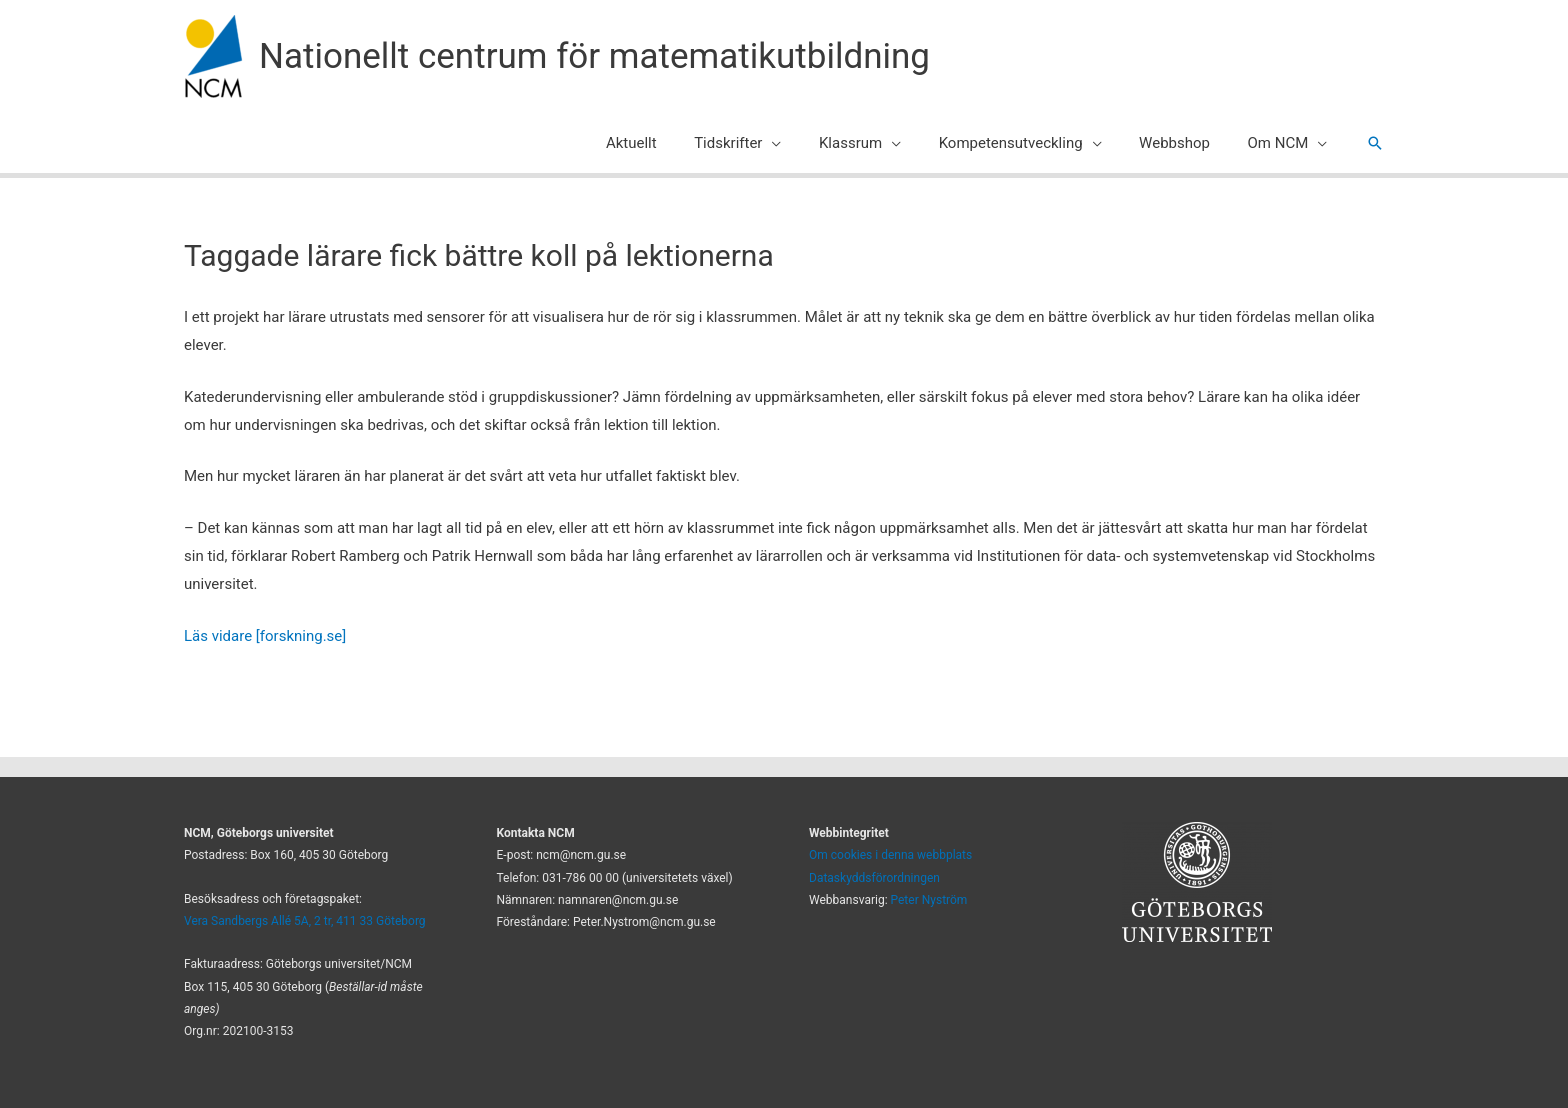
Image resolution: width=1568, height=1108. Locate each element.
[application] (805, 143)
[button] (1375, 143)
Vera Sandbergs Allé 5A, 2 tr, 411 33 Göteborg (305, 921)
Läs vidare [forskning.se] (265, 636)
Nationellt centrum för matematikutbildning (594, 56)
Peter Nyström (929, 900)
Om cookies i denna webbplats (890, 855)
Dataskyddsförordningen (874, 878)
